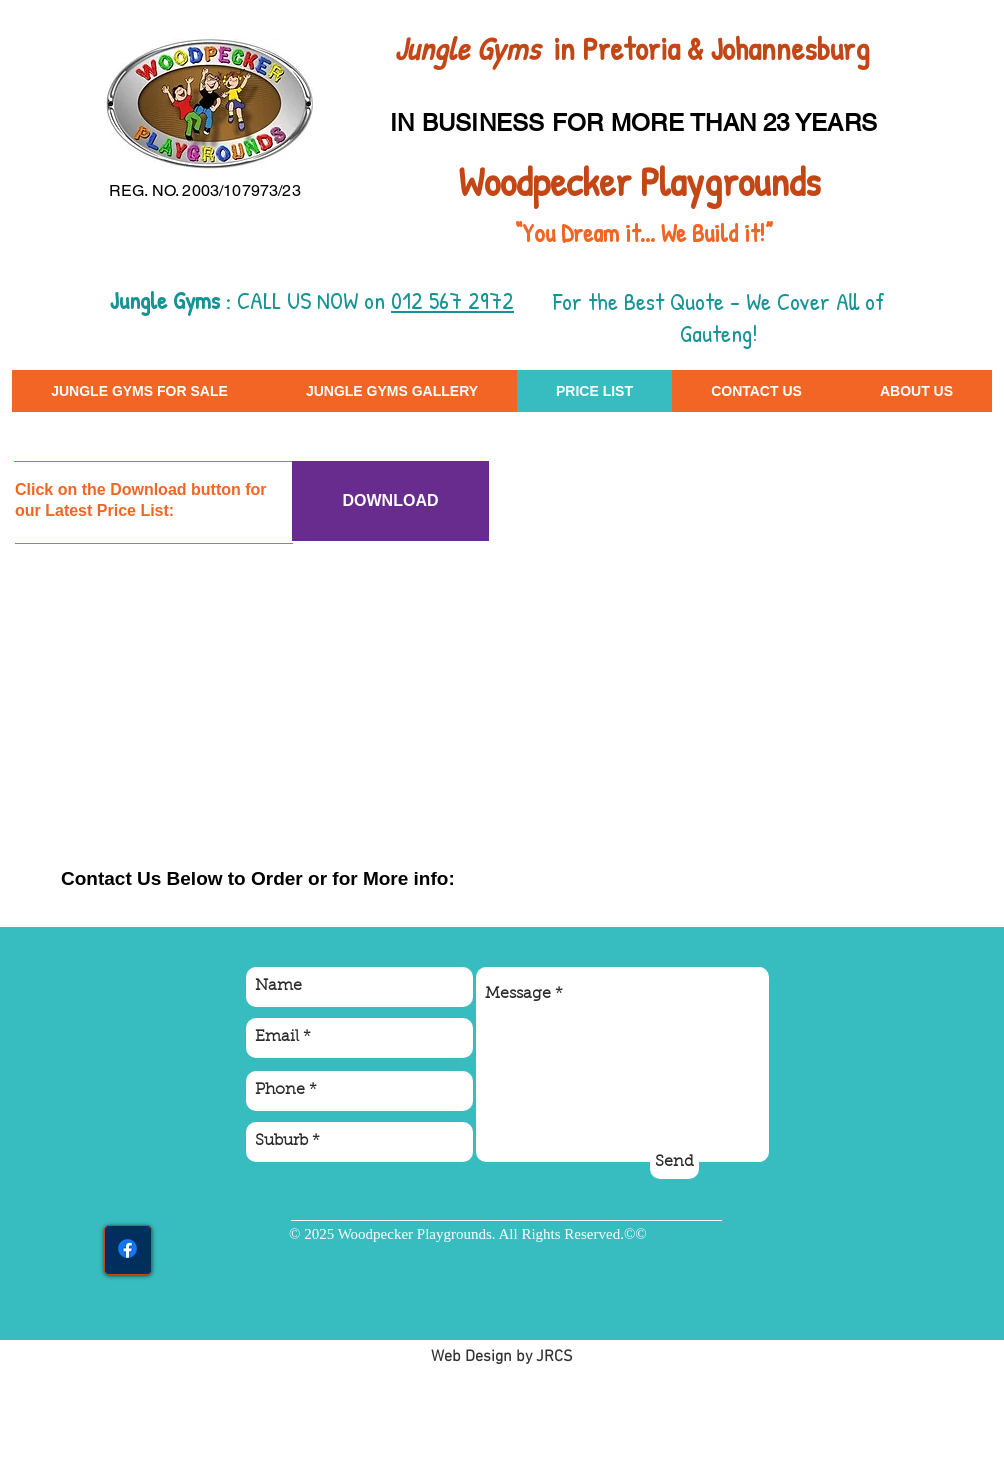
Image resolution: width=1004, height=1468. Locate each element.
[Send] (674, 1163)
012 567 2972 (452, 300)
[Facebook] (127, 1248)
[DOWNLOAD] (390, 501)
